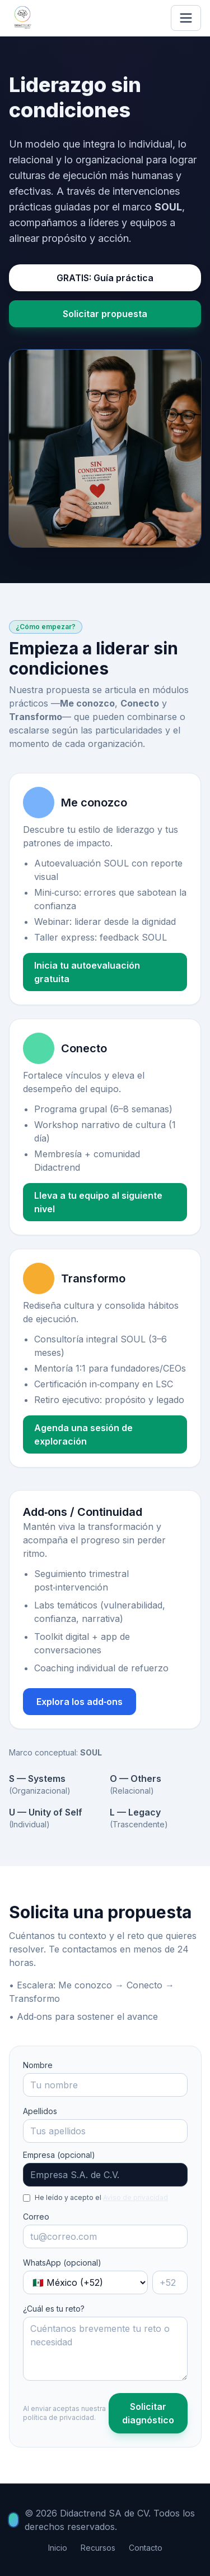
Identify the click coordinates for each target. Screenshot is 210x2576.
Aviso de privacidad (135, 2197)
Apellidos (40, 2111)
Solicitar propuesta (105, 313)
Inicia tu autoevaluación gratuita (87, 972)
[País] (85, 2282)
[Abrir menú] (186, 18)
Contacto (145, 2547)
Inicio (57, 2547)
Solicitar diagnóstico (148, 2413)
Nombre (38, 2065)
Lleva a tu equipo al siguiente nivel (98, 1202)
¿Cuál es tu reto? (54, 2308)
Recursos (98, 2547)
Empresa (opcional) (59, 2155)
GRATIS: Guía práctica (105, 277)
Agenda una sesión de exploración (83, 1434)
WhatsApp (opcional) (62, 2262)
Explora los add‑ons (79, 1701)
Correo (36, 2216)
